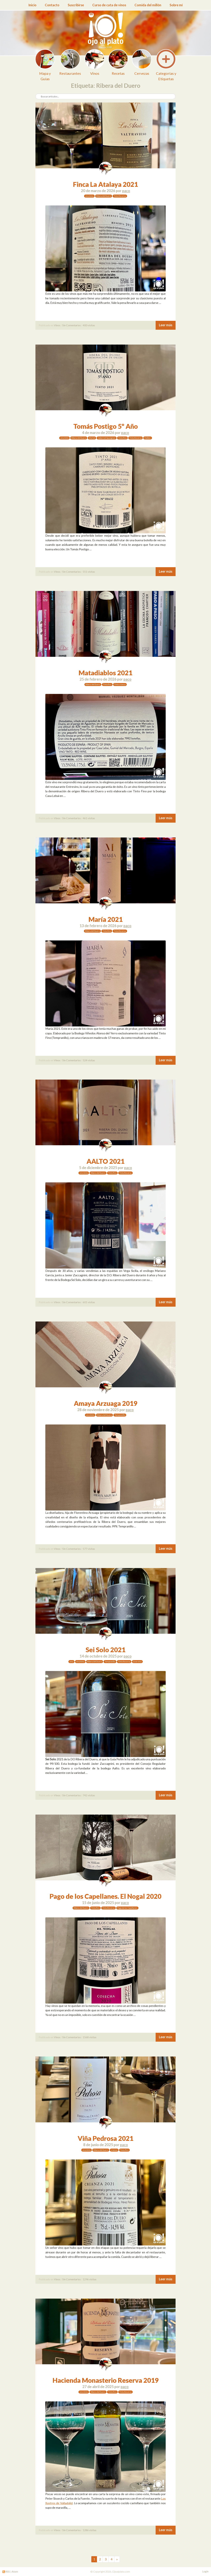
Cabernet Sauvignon (106, 438)
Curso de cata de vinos (109, 5)
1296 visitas (89, 2279)
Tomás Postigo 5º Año (105, 426)
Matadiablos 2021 (105, 673)
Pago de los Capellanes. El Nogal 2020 (105, 1896)
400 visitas (89, 325)
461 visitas (89, 818)
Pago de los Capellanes (127, 1908)
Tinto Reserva (120, 196)
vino (71, 1661)
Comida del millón (148, 5)
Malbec (147, 438)
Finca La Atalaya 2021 (105, 184)
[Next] (117, 2559)
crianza (114, 2150)
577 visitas (89, 1548)
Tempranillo (120, 1415)
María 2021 (106, 919)
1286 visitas (89, 2530)
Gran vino (137, 1661)
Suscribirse (76, 5)
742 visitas (89, 1795)
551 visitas (89, 571)
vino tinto (89, 196)
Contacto (52, 5)
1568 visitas (89, 2037)
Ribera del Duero (103, 196)
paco (126, 190)
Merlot (92, 438)
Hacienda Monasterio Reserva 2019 (106, 2380)
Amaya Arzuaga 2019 (105, 1403)
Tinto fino (122, 438)
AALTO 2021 (105, 1161)
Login (205, 2571)
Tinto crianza (120, 684)
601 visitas (89, 1302)
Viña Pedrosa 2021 (105, 2138)
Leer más (165, 325)
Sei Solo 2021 (105, 1650)
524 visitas (89, 1060)
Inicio (32, 5)
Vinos (57, 325)
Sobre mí (176, 5)
